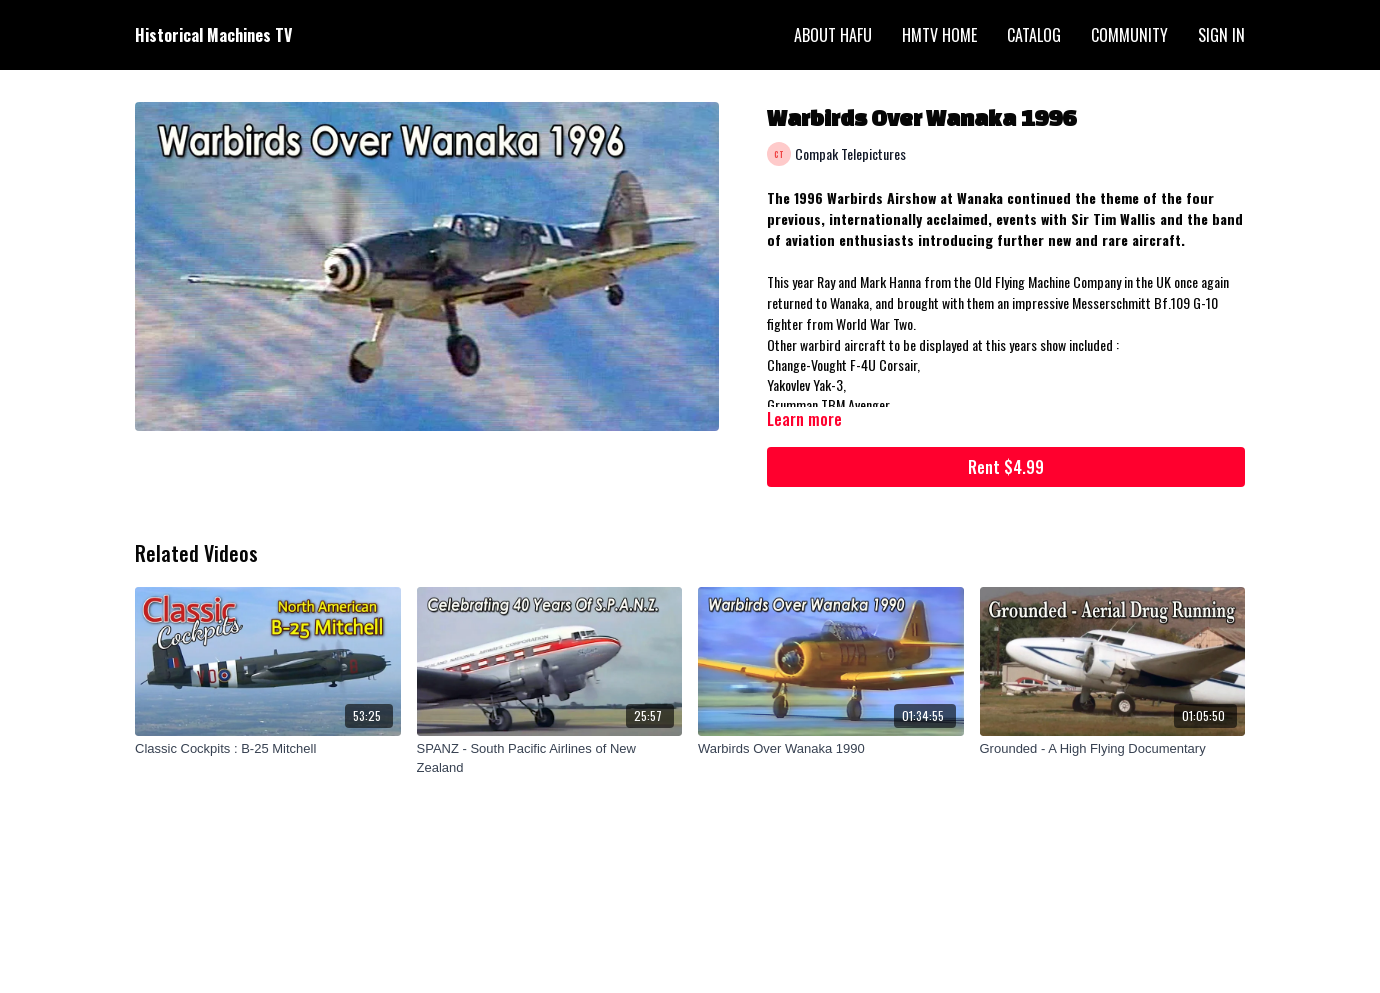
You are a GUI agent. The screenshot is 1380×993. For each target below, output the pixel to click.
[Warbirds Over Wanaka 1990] (831, 749)
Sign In (1221, 35)
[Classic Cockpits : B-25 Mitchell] (268, 749)
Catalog (1034, 35)
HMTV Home (939, 35)
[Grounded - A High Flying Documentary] (1113, 749)
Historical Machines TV (213, 35)
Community (1129, 35)
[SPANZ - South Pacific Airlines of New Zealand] (550, 758)
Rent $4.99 (1006, 467)
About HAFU (833, 35)
